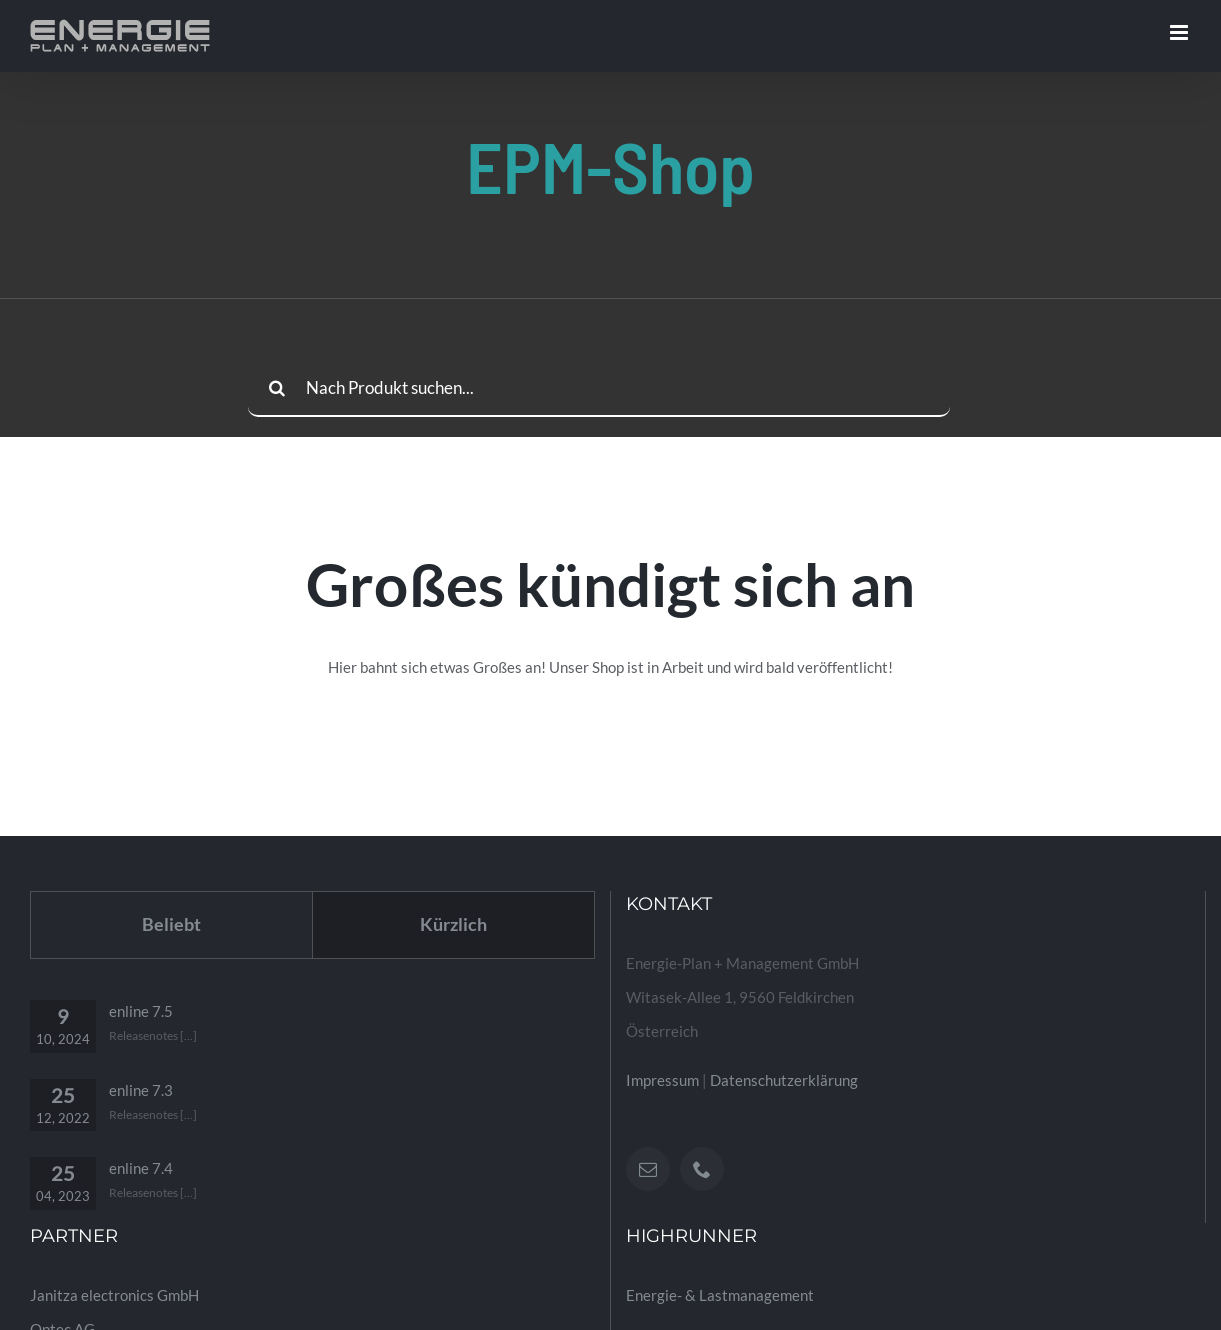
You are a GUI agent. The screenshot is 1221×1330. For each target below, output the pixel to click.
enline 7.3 (141, 1090)
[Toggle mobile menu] (1180, 32)
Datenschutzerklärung (784, 1080)
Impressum (662, 1080)
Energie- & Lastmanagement (720, 1295)
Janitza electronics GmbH (114, 1295)
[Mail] (648, 1169)
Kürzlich (453, 924)
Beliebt (171, 924)
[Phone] (702, 1169)
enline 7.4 (141, 1168)
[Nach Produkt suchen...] (598, 388)
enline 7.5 (141, 1011)
